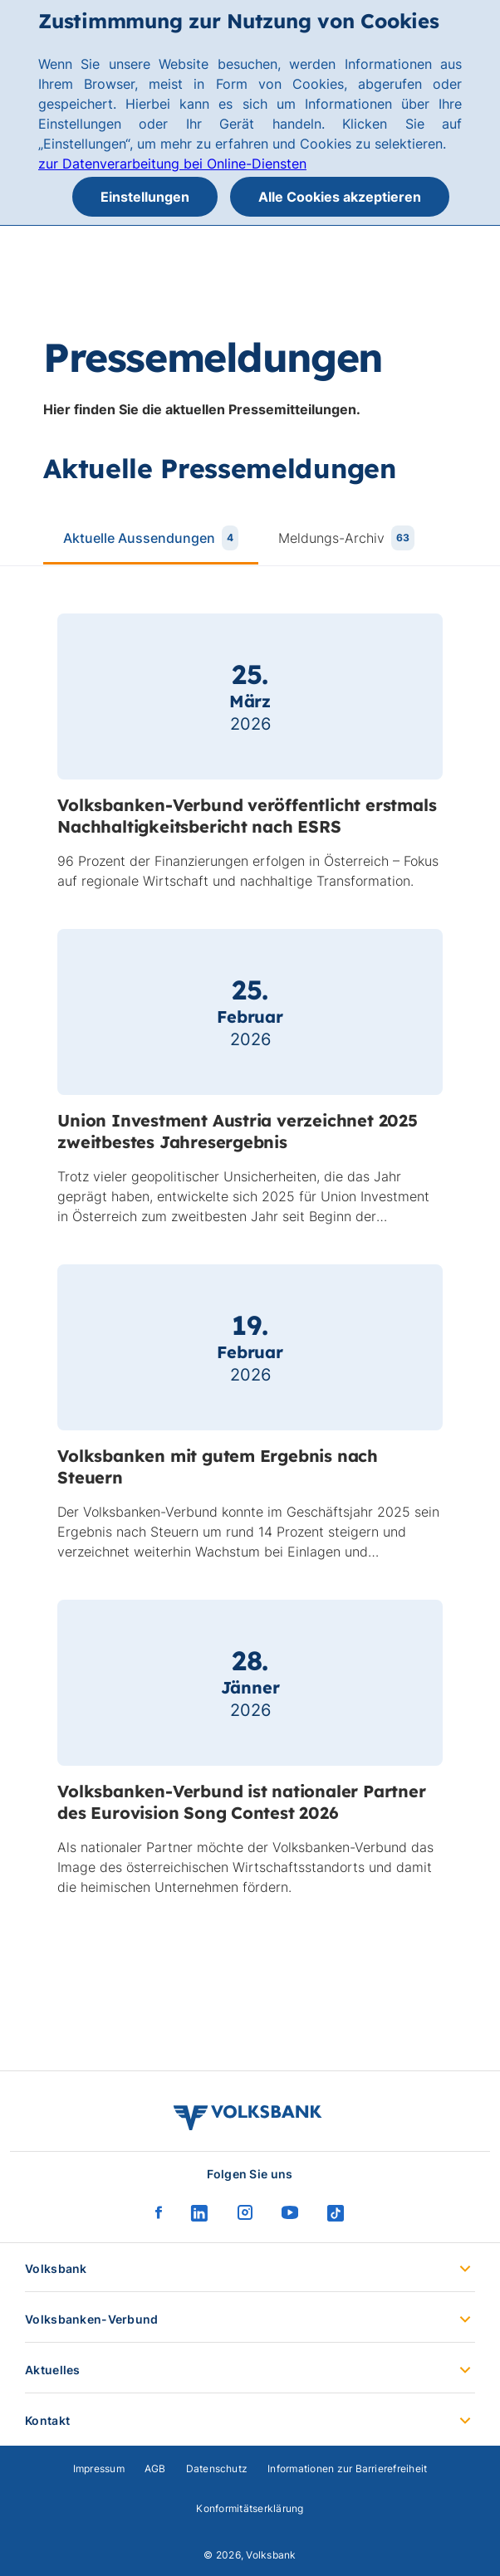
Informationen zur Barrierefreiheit (347, 2468)
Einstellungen (144, 196)
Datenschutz (217, 2468)
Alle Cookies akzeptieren (339, 196)
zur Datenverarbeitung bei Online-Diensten (172, 163)
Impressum (99, 2468)
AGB (155, 2468)
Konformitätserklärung (249, 2508)
